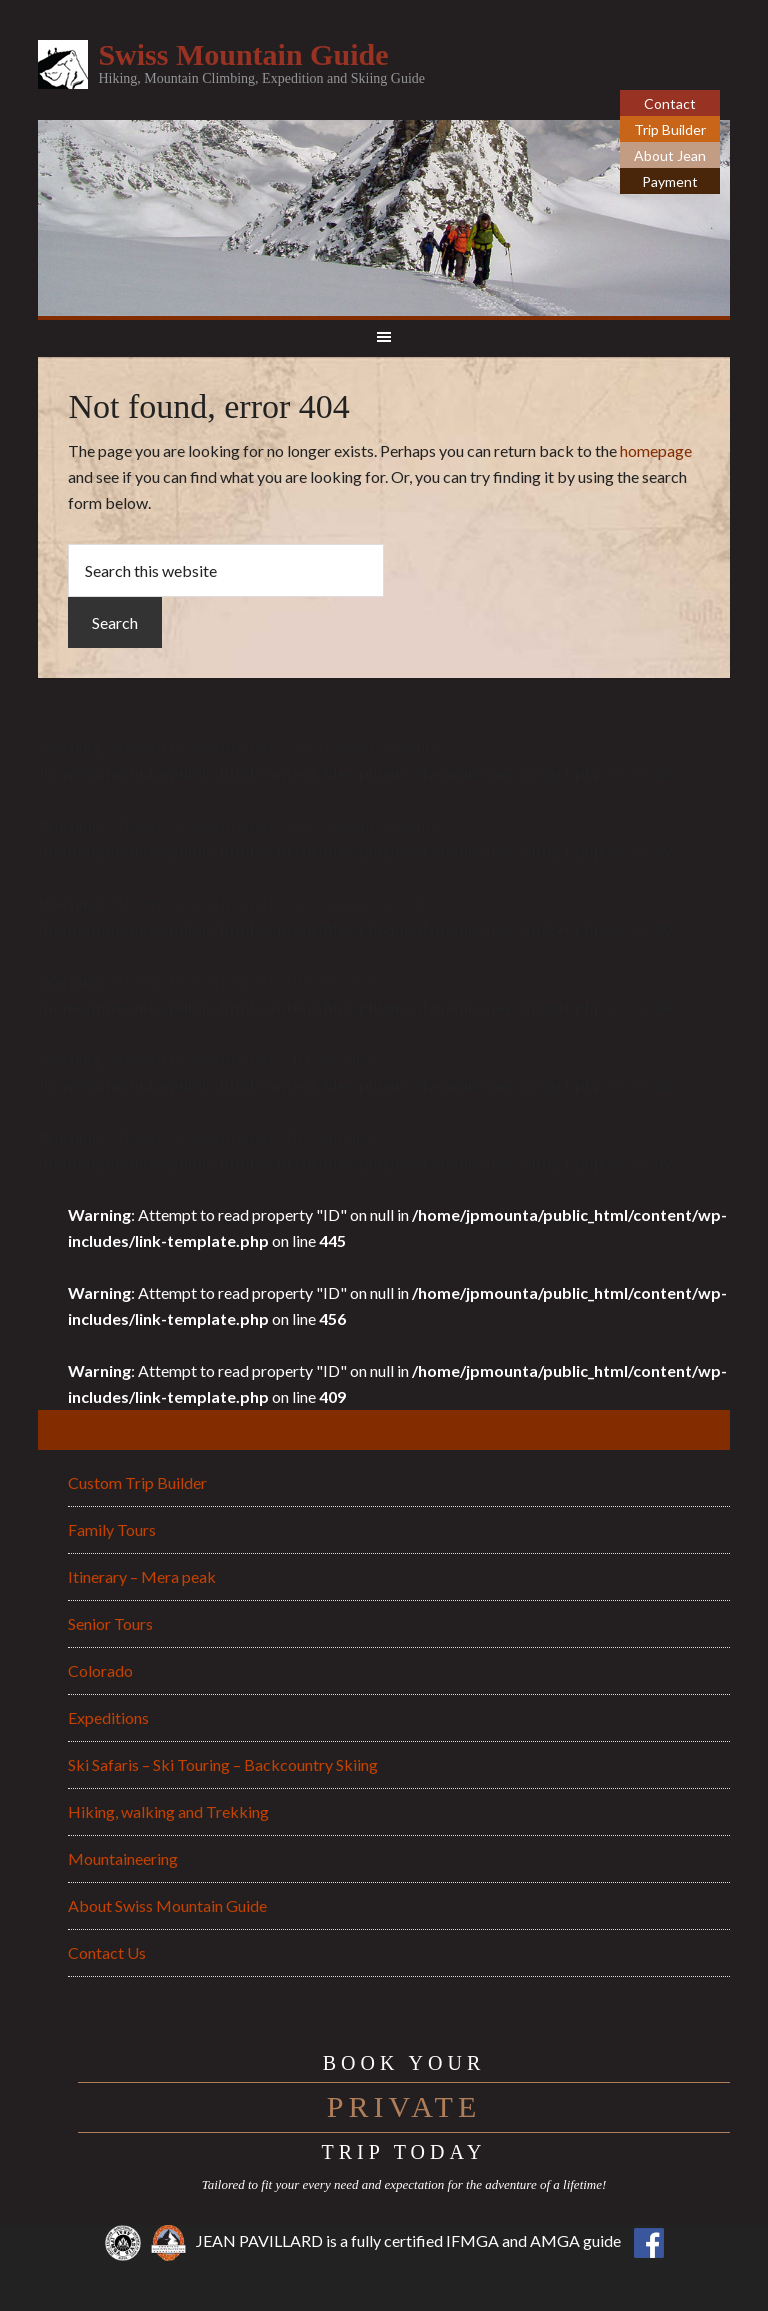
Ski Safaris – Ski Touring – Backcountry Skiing (223, 1764)
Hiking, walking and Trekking (168, 1811)
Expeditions (108, 1717)
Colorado (100, 1670)
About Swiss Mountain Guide (167, 1905)
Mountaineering (123, 1858)
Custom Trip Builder (137, 1482)
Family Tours (112, 1529)
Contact (670, 103)
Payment (670, 181)
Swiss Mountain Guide (243, 54)
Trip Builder (670, 129)
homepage (656, 450)
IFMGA (472, 2240)
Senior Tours (110, 1623)
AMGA (555, 2240)
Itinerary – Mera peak (142, 1576)
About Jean (670, 155)
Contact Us (107, 1952)
